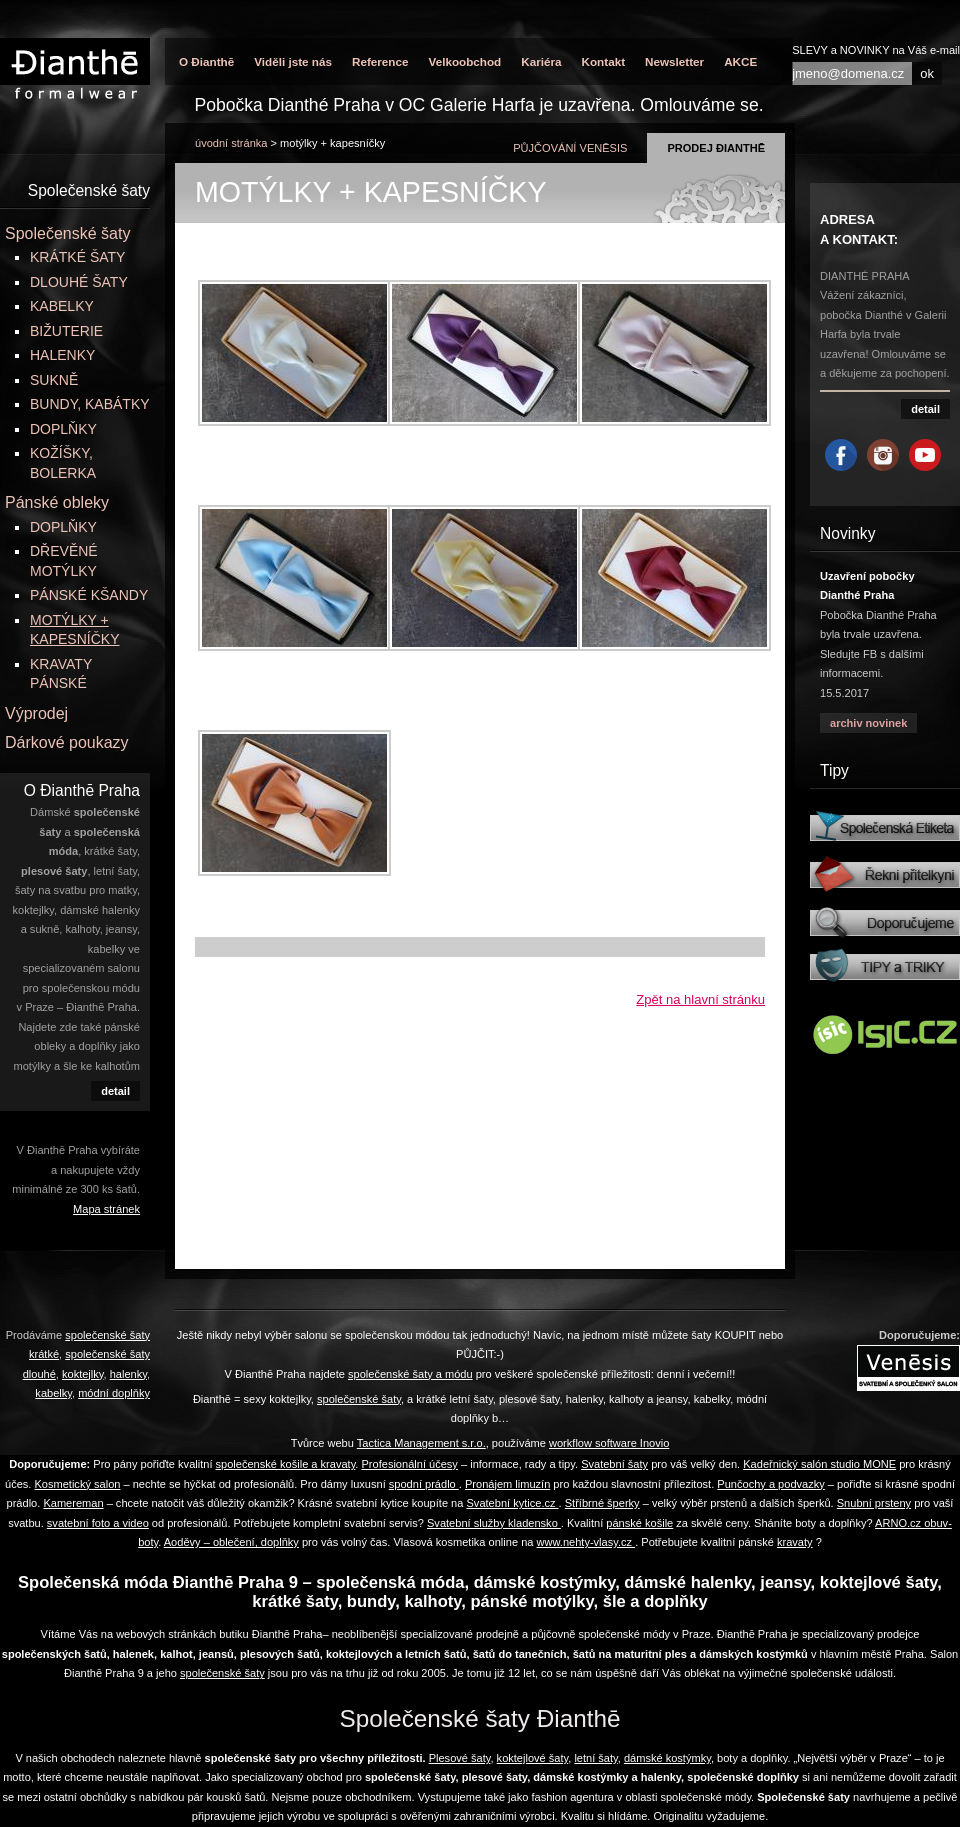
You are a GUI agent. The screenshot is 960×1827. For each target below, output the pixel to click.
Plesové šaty (460, 1758)
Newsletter (674, 61)
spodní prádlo (424, 1484)
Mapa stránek (106, 1209)
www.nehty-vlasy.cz (586, 1542)
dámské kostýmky (667, 1758)
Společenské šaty (67, 233)
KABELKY (62, 306)
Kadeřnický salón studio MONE (819, 1464)
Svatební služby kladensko (494, 1523)
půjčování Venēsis (570, 148)
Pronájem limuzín (507, 1484)
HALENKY (62, 355)
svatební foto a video (98, 1523)
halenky (128, 1374)
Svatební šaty (614, 1464)
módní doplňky (114, 1393)
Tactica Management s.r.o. (421, 1443)
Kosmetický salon (77, 1484)
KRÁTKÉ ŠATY (77, 257)
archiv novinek (868, 723)
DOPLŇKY (63, 429)
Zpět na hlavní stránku (700, 999)
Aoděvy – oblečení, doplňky (231, 1542)
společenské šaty (222, 1673)
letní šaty (595, 1758)
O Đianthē (206, 61)
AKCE (740, 61)
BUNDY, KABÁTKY (90, 404)
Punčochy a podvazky (770, 1484)
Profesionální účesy (409, 1464)
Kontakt (604, 61)
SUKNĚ (54, 380)
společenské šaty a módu (410, 1374)
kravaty (795, 1542)
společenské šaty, (360, 1399)
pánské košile (639, 1523)
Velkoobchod (464, 61)
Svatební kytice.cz (512, 1503)
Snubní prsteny (874, 1503)
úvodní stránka (231, 143)
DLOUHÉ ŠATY (79, 282)
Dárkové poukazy (67, 742)
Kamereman (73, 1503)
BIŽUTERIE (66, 331)
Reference (380, 61)
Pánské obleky (57, 502)
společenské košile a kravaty (286, 1464)
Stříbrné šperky (602, 1503)
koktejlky (83, 1374)
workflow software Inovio (609, 1443)
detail (115, 1091)
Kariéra (541, 61)
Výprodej (36, 713)
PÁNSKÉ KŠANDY (89, 595)
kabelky (53, 1393)
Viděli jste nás (293, 61)
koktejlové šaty (533, 1758)
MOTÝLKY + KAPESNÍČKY (332, 143)
